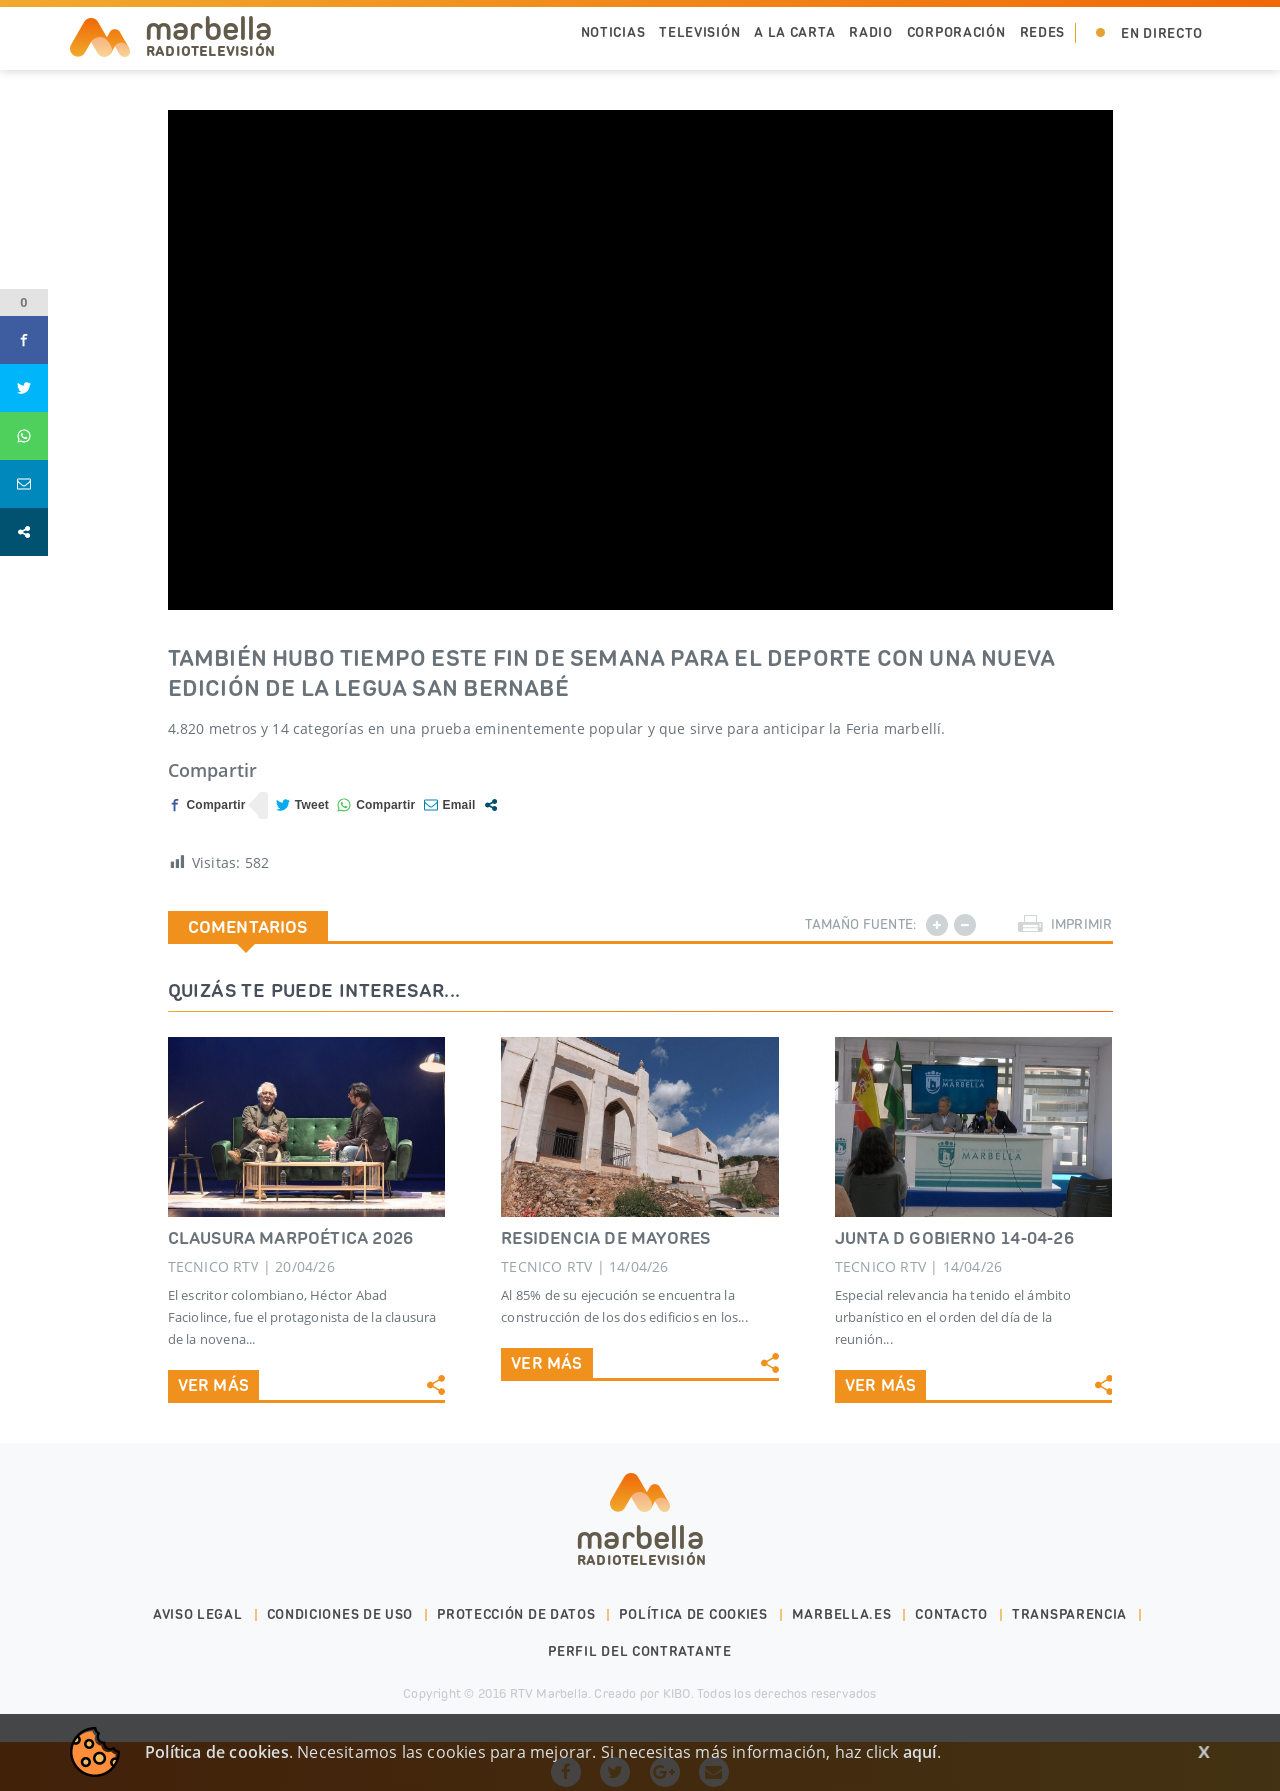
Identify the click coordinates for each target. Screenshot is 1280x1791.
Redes (1043, 32)
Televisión (699, 32)
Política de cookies (693, 1614)
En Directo (1162, 33)
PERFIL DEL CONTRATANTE (639, 1651)
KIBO (677, 1693)
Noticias (613, 32)
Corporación (956, 32)
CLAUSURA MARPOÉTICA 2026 (291, 1238)
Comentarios (248, 927)
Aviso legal (198, 1614)
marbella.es (842, 1614)
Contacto (951, 1614)
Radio (871, 32)
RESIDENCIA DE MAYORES (605, 1238)
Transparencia (1069, 1614)
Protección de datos (516, 1614)
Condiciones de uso (340, 1614)
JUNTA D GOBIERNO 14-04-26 (954, 1238)
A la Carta (794, 32)
